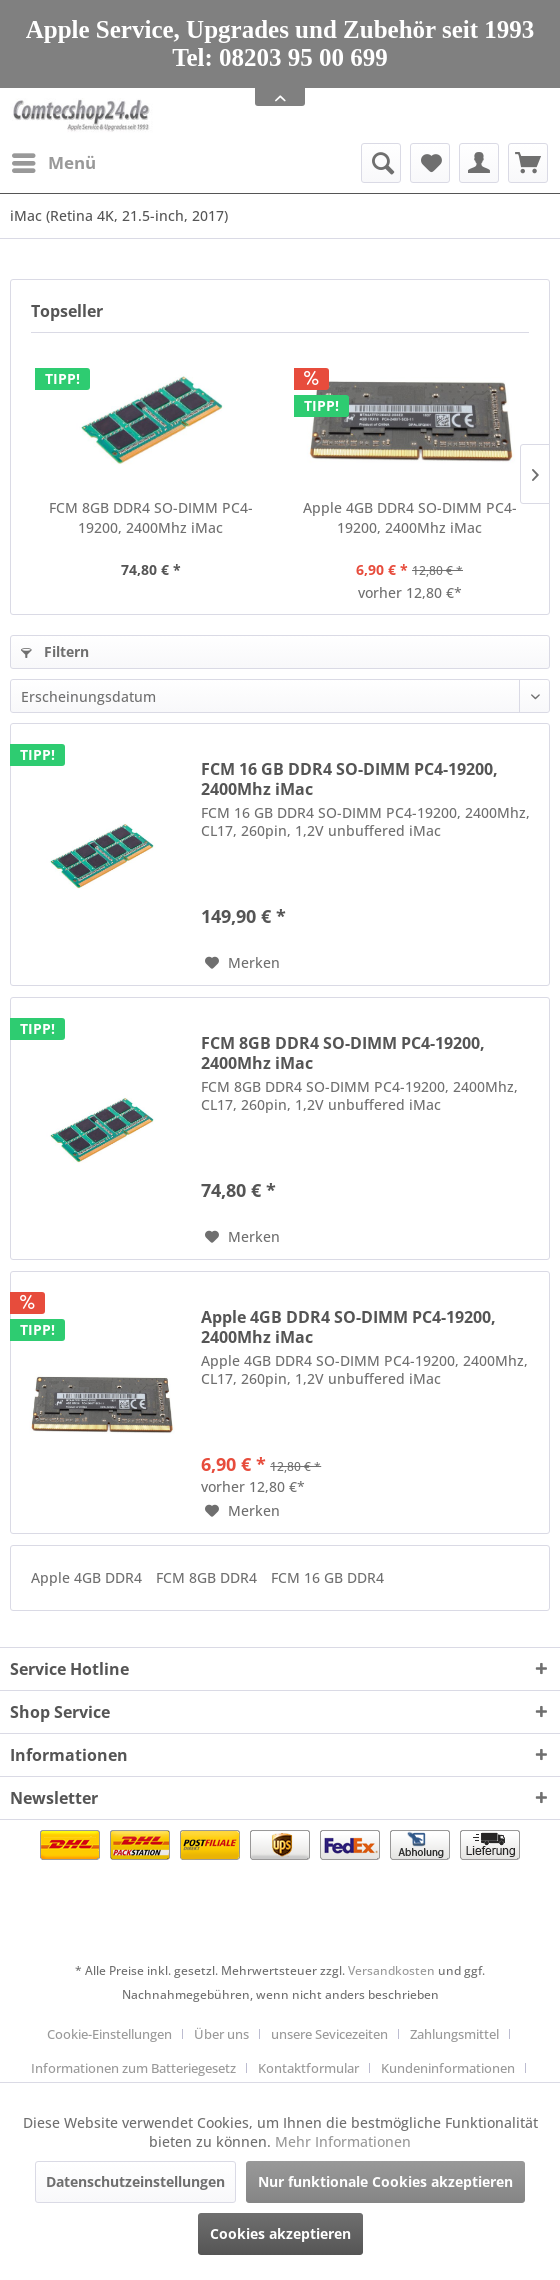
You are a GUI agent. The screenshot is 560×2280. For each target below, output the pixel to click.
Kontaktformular (308, 2068)
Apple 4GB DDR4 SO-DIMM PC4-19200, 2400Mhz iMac (410, 517)
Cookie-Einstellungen (109, 2034)
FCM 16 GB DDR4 (327, 1577)
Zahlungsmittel (454, 2034)
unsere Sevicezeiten (329, 2034)
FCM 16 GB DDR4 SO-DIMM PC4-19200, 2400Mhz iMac (349, 779)
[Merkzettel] (430, 163)
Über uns (221, 2034)
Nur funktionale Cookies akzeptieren (385, 2181)
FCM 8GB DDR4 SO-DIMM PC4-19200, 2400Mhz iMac (151, 517)
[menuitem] (53, 163)
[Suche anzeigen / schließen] (381, 163)
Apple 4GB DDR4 (88, 1577)
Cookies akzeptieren (280, 2233)
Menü (54, 160)
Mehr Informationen (343, 2141)
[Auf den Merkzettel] (242, 963)
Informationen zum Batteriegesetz (133, 2068)
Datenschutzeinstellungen (135, 2181)
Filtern (55, 651)
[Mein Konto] (479, 163)
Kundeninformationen (448, 2068)
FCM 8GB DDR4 (208, 1577)
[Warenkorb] (528, 163)
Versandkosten (391, 1970)
